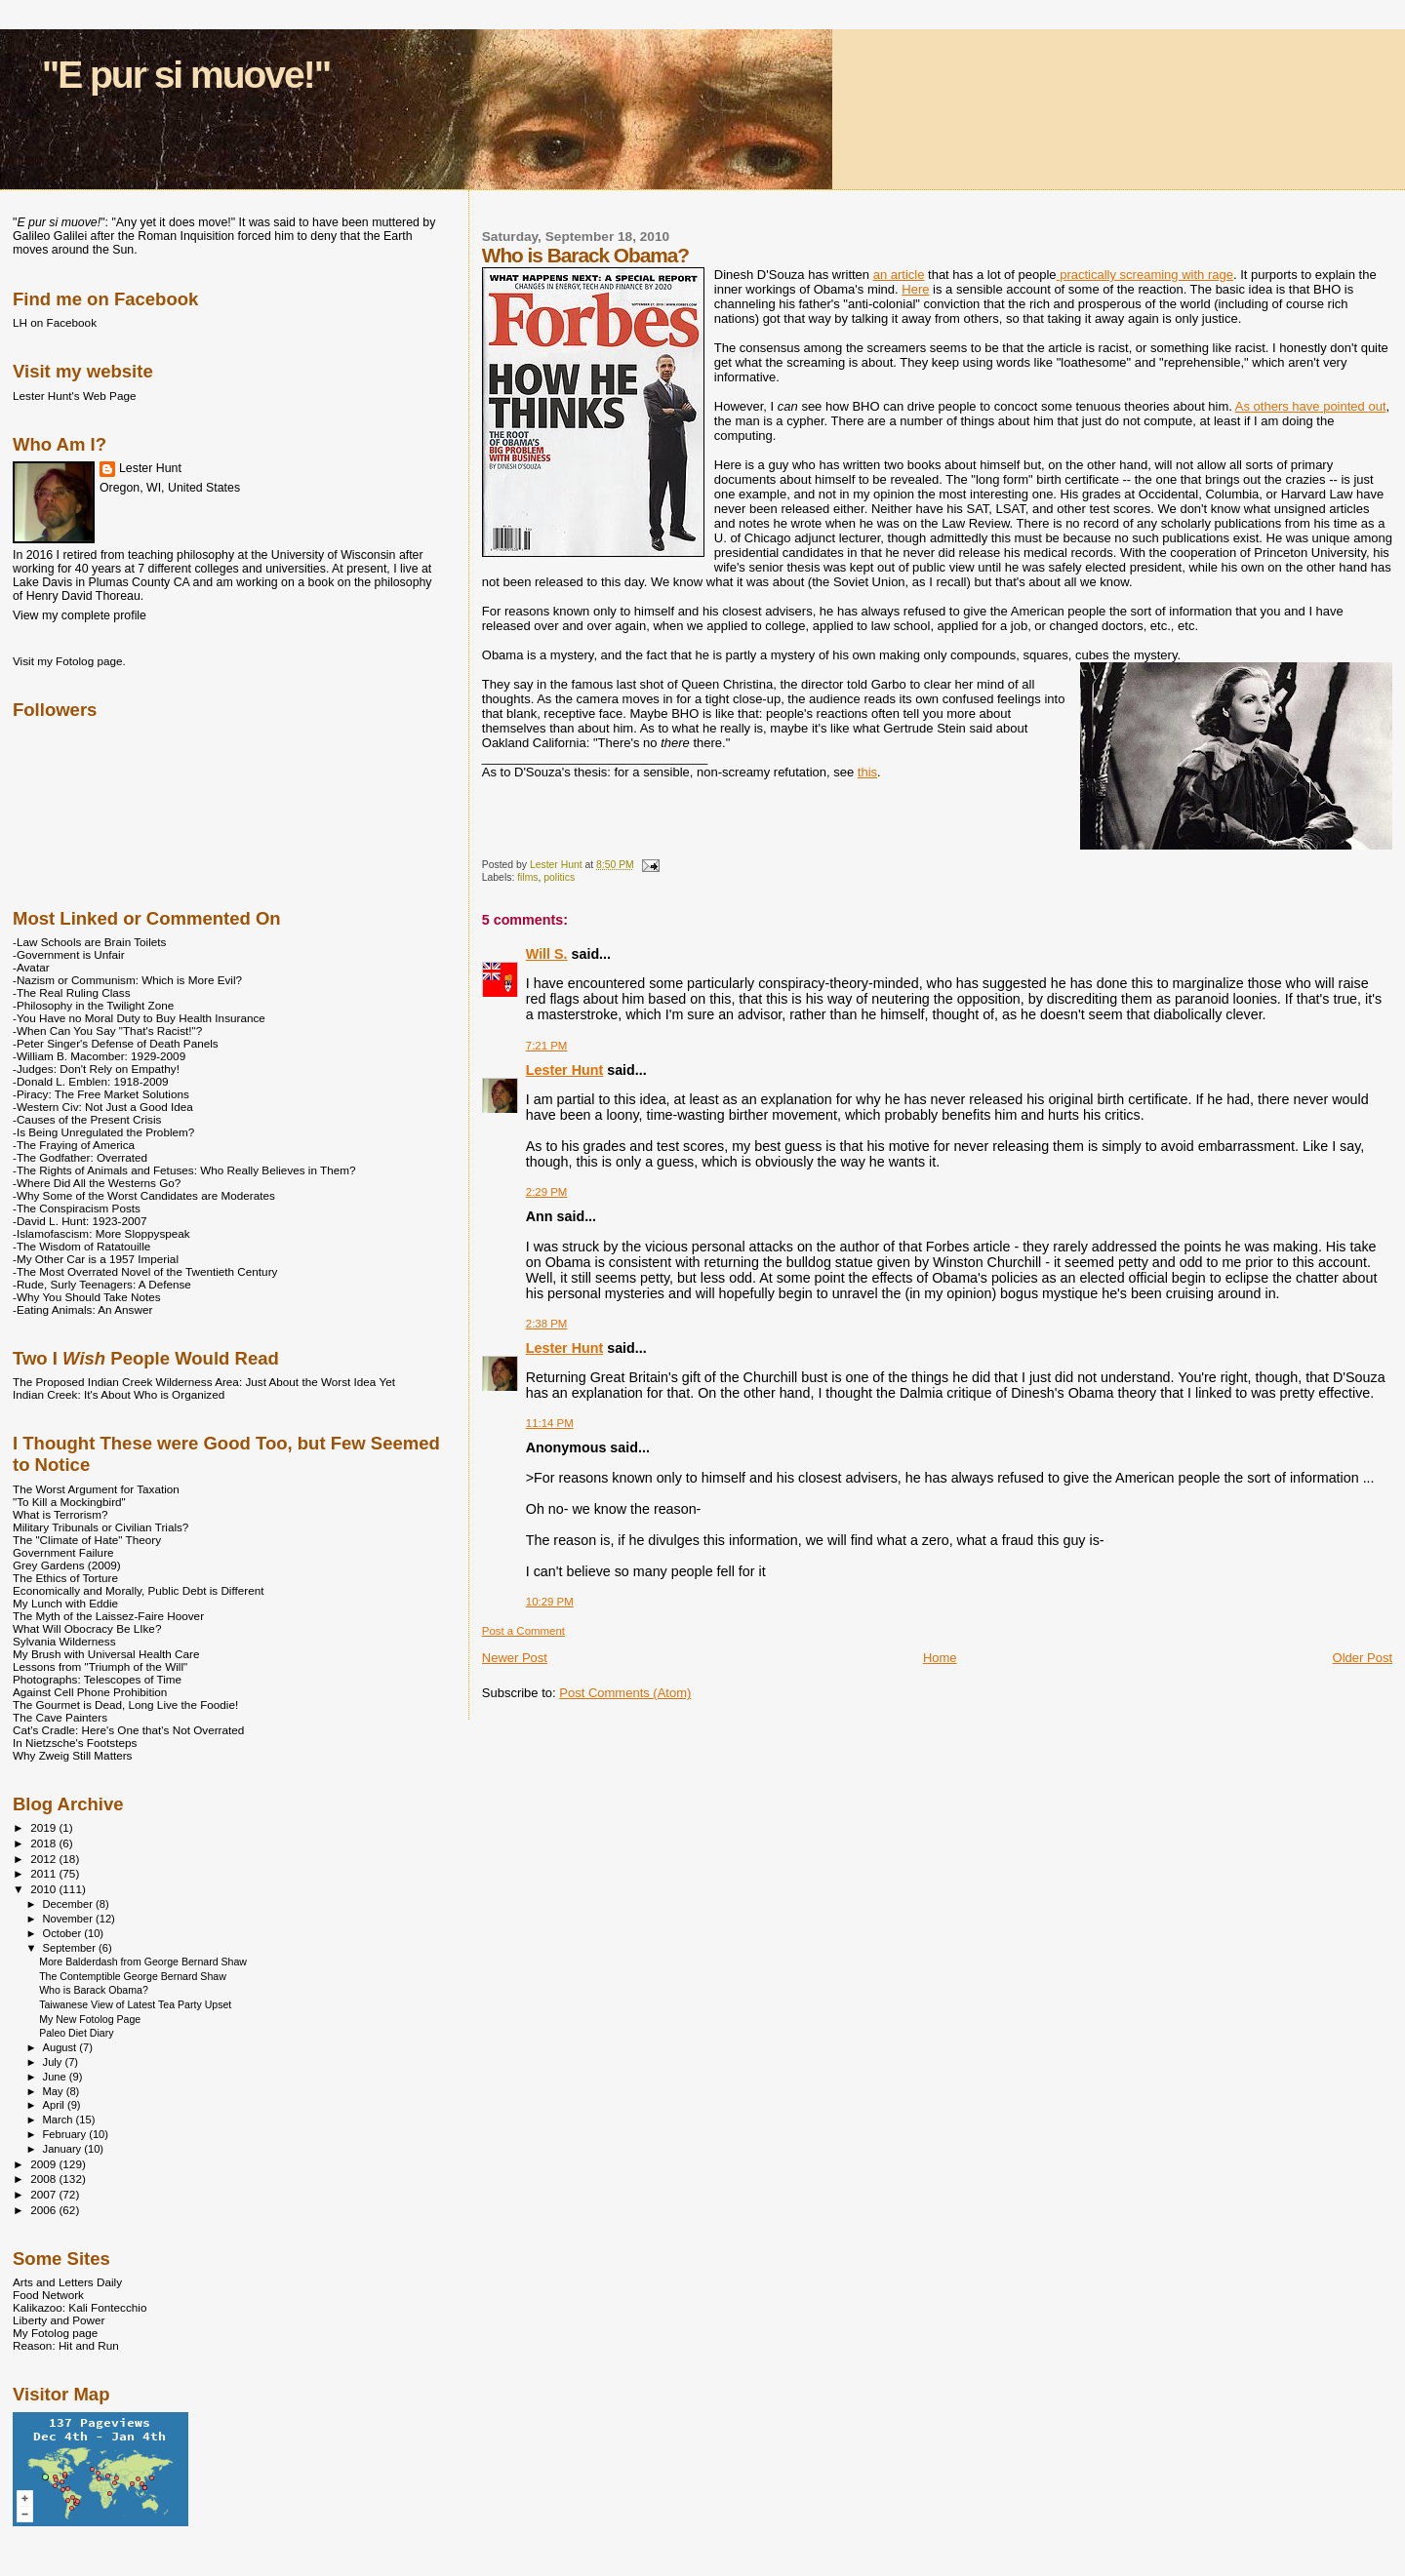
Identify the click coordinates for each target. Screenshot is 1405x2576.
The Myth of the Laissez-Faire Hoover (108, 1615)
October (64, 1933)
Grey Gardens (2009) (67, 1565)
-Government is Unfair (69, 954)
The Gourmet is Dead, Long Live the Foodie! (125, 1704)
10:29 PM (550, 1601)
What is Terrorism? (60, 1514)
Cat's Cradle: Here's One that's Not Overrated (128, 1730)
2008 (44, 2178)
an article (899, 274)
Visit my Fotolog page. (69, 660)
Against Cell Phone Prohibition (90, 1691)
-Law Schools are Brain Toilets (89, 941)
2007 (44, 2194)
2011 (44, 1873)
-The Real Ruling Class (72, 992)
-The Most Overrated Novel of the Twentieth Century (145, 1271)
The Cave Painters (60, 1717)
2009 (44, 2164)
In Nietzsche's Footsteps (75, 1742)
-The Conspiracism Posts (76, 1208)
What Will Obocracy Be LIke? (87, 1628)
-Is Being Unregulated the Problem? (103, 1132)
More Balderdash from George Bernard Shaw (143, 1961)
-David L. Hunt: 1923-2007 (79, 1220)
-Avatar (31, 967)
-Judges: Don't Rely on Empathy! (96, 1068)
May (54, 2091)
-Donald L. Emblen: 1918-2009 (91, 1081)
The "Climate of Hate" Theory (87, 1539)
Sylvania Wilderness (64, 1641)
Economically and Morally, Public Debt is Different (138, 1590)
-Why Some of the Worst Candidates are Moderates (144, 1195)
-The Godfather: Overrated (80, 1157)
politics (559, 877)
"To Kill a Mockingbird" (69, 1501)
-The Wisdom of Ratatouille (81, 1246)
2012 (44, 1858)
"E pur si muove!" (186, 75)
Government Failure (63, 1552)
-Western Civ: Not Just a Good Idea (103, 1106)
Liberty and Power (58, 2320)
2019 (44, 1827)
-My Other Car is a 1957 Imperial (96, 1258)
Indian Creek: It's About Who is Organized (118, 1394)
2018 (44, 1843)
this (867, 772)
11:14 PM (550, 1423)
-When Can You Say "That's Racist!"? (107, 1030)
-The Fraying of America (74, 1144)
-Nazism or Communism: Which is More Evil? (127, 979)
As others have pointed (1310, 406)
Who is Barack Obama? (93, 1990)
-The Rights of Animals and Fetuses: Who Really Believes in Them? (184, 1170)
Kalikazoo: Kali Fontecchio (79, 2307)
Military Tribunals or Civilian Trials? (100, 1527)
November (69, 1918)
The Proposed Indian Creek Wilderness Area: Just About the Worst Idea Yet (204, 1381)
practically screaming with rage (1145, 274)
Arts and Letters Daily (67, 2282)
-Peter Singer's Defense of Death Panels (116, 1043)
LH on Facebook (55, 322)
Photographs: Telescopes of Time (97, 1679)
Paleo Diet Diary (76, 2033)
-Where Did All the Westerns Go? (97, 1182)
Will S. (547, 954)
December (69, 1904)
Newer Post (514, 1657)
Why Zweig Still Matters (72, 1755)
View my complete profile (79, 615)
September (71, 1948)
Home (940, 1657)
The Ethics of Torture (65, 1577)
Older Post (1362, 1657)
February (66, 2134)
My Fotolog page (55, 2332)
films (527, 877)
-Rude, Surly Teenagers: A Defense (102, 1284)
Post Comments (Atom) (625, 1692)
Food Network (48, 2294)
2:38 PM (547, 1323)
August (61, 2047)
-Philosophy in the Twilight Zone (93, 1005)
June (56, 2076)
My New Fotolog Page (89, 2019)
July (54, 2062)
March (59, 2119)
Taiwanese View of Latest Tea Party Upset (135, 2004)
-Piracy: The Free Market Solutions (101, 1094)
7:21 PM (547, 1045)
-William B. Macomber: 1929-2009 (99, 1056)
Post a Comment (523, 1631)
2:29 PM (547, 1192)
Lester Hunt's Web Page (74, 395)
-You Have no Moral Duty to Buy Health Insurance (139, 1017)
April (55, 2105)
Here (915, 289)
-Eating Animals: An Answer (82, 1309)
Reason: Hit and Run (66, 2345)
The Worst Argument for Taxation (96, 1489)
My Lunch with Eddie (65, 1603)
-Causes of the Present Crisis (87, 1119)
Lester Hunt (564, 1070)
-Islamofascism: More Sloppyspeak (101, 1233)
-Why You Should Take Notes (87, 1296)
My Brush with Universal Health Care (106, 1653)
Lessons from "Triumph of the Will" (100, 1666)
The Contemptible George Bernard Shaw (132, 1976)
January (64, 2149)
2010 (44, 1888)
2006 (44, 2209)
